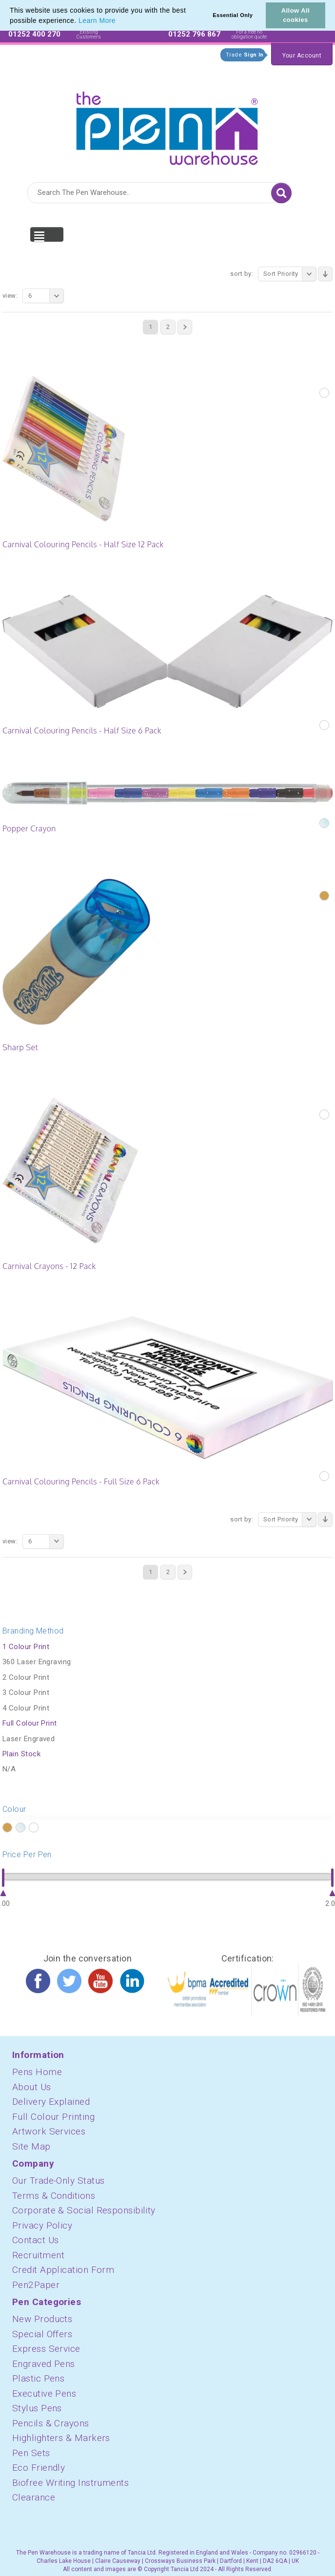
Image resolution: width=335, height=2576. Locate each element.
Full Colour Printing (53, 2116)
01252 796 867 (194, 34)
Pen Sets (31, 2453)
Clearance (33, 2497)
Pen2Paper (35, 2284)
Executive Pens (44, 2393)
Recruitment (38, 2255)
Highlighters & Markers (61, 2437)
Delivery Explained (51, 2101)
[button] (119, 21)
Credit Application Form (63, 2269)
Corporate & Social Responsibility (84, 2210)
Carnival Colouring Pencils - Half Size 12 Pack (83, 544)
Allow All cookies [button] (295, 15)
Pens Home (37, 2071)
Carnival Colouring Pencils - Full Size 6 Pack (80, 1481)
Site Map (31, 2146)
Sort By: (241, 273)
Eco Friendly (38, 2467)
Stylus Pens (37, 2408)
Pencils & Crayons (50, 2423)
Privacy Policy (42, 2225)
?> (7, 1828)
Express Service (46, 2348)
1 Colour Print (25, 1646)
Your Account (301, 55)
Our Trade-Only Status (58, 2180)
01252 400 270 (34, 34)
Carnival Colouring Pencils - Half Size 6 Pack (81, 730)
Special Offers (42, 2334)
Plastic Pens (38, 2378)
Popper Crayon (29, 828)
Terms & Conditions (53, 2195)
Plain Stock (21, 1753)
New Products (42, 2319)
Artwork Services (48, 2131)
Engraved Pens (43, 2363)
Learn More (97, 20)
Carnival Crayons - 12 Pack (49, 1266)
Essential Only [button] (233, 15)
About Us (31, 2087)
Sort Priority (289, 274)
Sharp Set (20, 1047)
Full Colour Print (29, 1723)
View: (10, 295)
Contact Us (35, 2240)
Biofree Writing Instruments (70, 2482)
